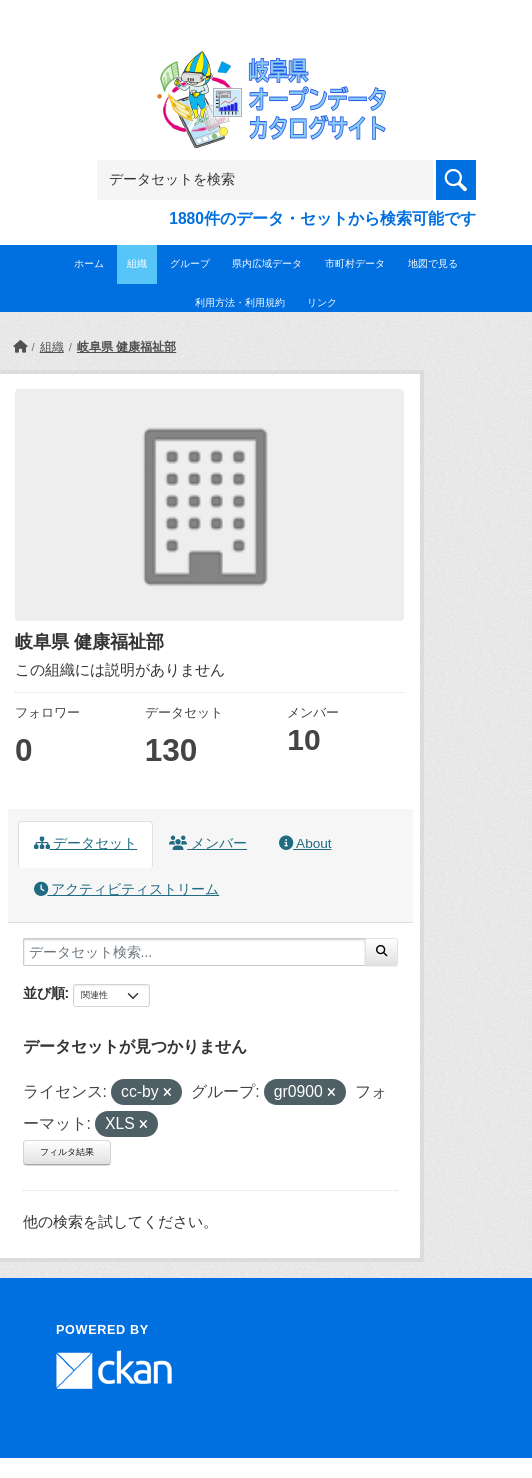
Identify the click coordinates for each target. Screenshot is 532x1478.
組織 (137, 263)
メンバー (208, 843)
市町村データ (355, 263)
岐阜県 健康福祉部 (126, 347)
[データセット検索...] (194, 952)
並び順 (44, 993)
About (305, 843)
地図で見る (433, 263)
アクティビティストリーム (127, 889)
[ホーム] (20, 347)
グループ (190, 263)
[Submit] (381, 952)
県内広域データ (267, 263)
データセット (86, 843)
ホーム (89, 263)
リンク (322, 302)
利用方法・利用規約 (240, 302)
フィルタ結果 (67, 1152)
